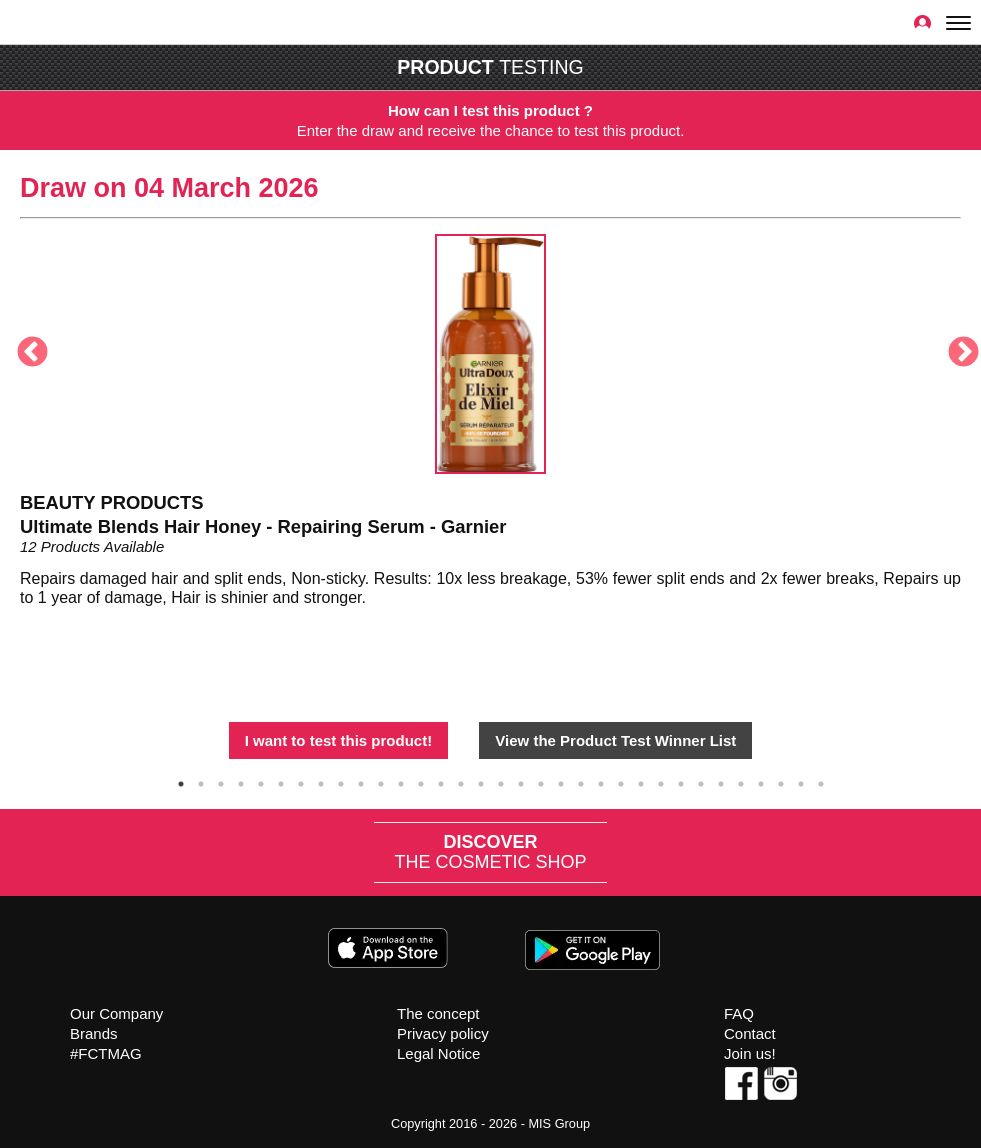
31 (781, 781)
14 (441, 781)
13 (421, 781)
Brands (94, 1030)
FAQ (739, 1010)
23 (621, 781)
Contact (750, 1030)
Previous (25, 346)
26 (681, 781)
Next (956, 346)
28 (721, 781)
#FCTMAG (106, 1050)
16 (481, 781)
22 (601, 781)
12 (401, 781)
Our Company (116, 1010)
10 (361, 781)
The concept (438, 1010)
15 (461, 781)
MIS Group (559, 1120)
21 (581, 781)
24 (641, 781)
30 (761, 781)
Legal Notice (438, 1050)
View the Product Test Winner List (615, 740)
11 (381, 781)
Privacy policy (443, 1030)
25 (661, 781)
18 (521, 781)
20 (561, 781)
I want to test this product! (339, 740)
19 (541, 781)
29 (741, 781)
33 (821, 781)
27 (701, 781)
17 (501, 781)
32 (801, 781)
